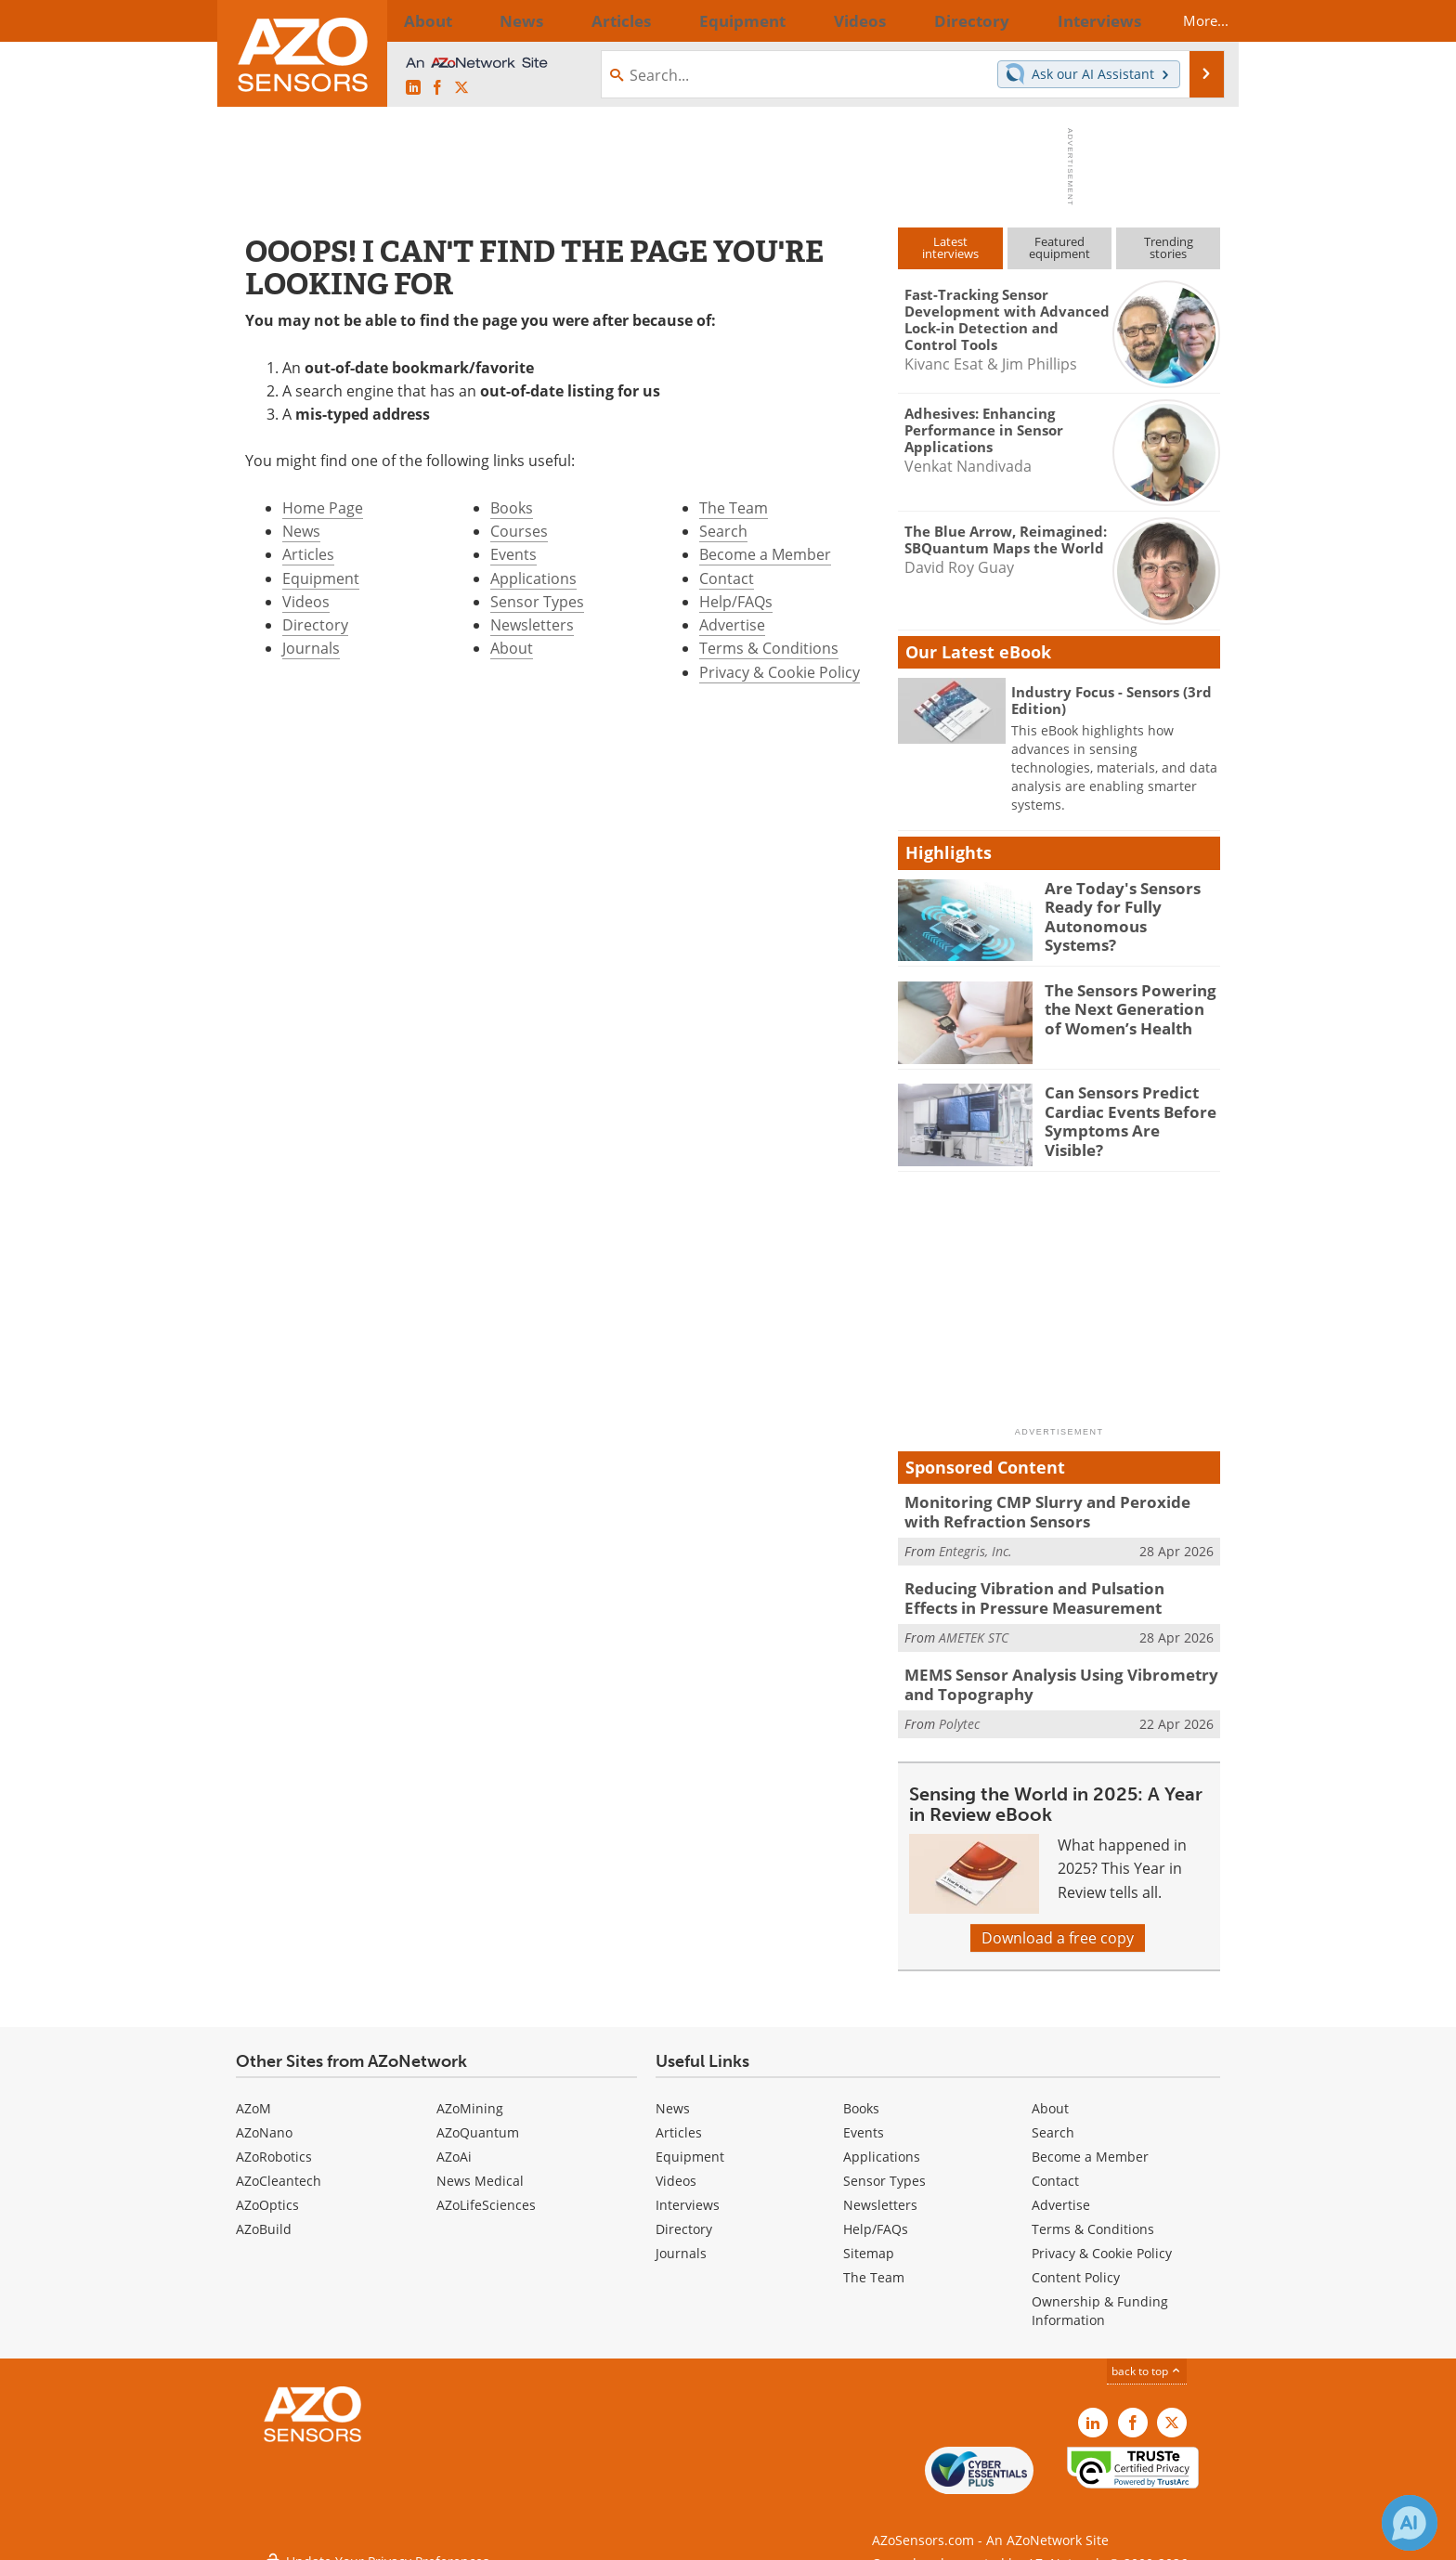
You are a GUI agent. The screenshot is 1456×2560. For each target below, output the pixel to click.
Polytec (959, 1710)
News (301, 531)
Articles (308, 554)
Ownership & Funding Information (1100, 2298)
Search (723, 531)
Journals (311, 648)
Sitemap (868, 2240)
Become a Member (765, 554)
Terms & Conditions (768, 648)
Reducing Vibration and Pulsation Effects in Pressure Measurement (1056, 1592)
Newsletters (532, 625)
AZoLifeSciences (486, 2192)
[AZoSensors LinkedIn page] (413, 88)
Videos (306, 601)
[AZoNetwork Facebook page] (437, 88)
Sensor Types (537, 601)
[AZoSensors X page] (461, 88)
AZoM (253, 2095)
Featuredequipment (1059, 247)
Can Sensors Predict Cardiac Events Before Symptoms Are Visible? (1124, 1109)
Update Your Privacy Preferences (376, 2536)
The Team (733, 508)
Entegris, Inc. (975, 1546)
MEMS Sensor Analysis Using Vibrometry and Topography (1059, 1674)
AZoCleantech (278, 2168)
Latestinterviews (950, 247)
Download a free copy (1058, 1925)
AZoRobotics (274, 2143)
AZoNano (264, 2119)
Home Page (322, 508)
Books (511, 508)
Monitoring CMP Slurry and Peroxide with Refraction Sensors (1050, 1509)
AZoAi (454, 2143)
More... (1189, 20)
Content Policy (1076, 2264)
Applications (533, 578)
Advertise (732, 625)
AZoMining (469, 2095)
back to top (1147, 2358)
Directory (315, 625)
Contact (726, 578)
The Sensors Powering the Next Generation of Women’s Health (1126, 1007)
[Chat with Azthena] (1409, 2523)
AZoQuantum (477, 2119)
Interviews (688, 2192)
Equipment (320, 578)
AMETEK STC (973, 1628)
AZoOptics (267, 2192)
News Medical (480, 2168)
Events (513, 554)
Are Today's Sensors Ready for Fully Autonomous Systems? (1123, 904)
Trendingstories (1168, 247)
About (511, 648)
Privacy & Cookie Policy (779, 672)
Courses (519, 531)
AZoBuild (264, 2216)
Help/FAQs (736, 601)
